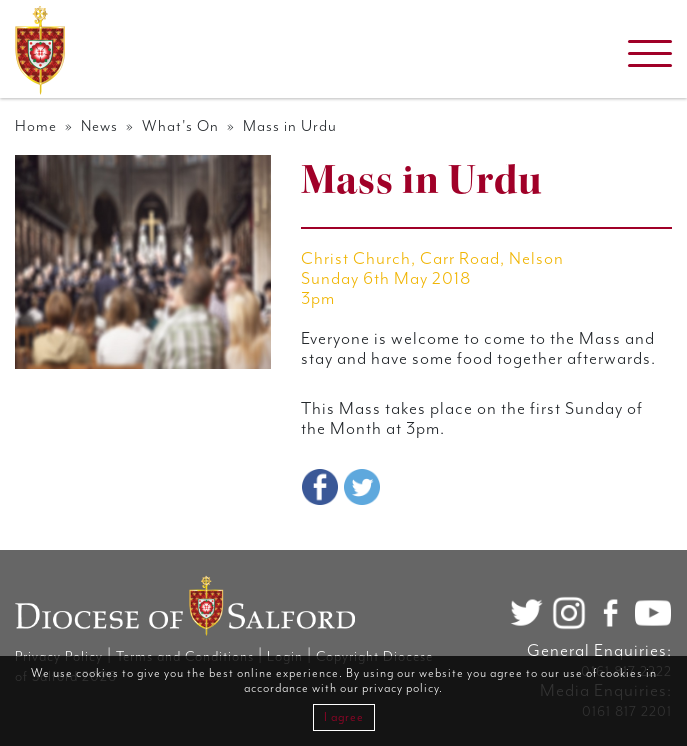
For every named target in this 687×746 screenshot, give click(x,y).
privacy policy (400, 688)
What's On (180, 126)
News (99, 126)
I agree (344, 717)
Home (36, 126)
